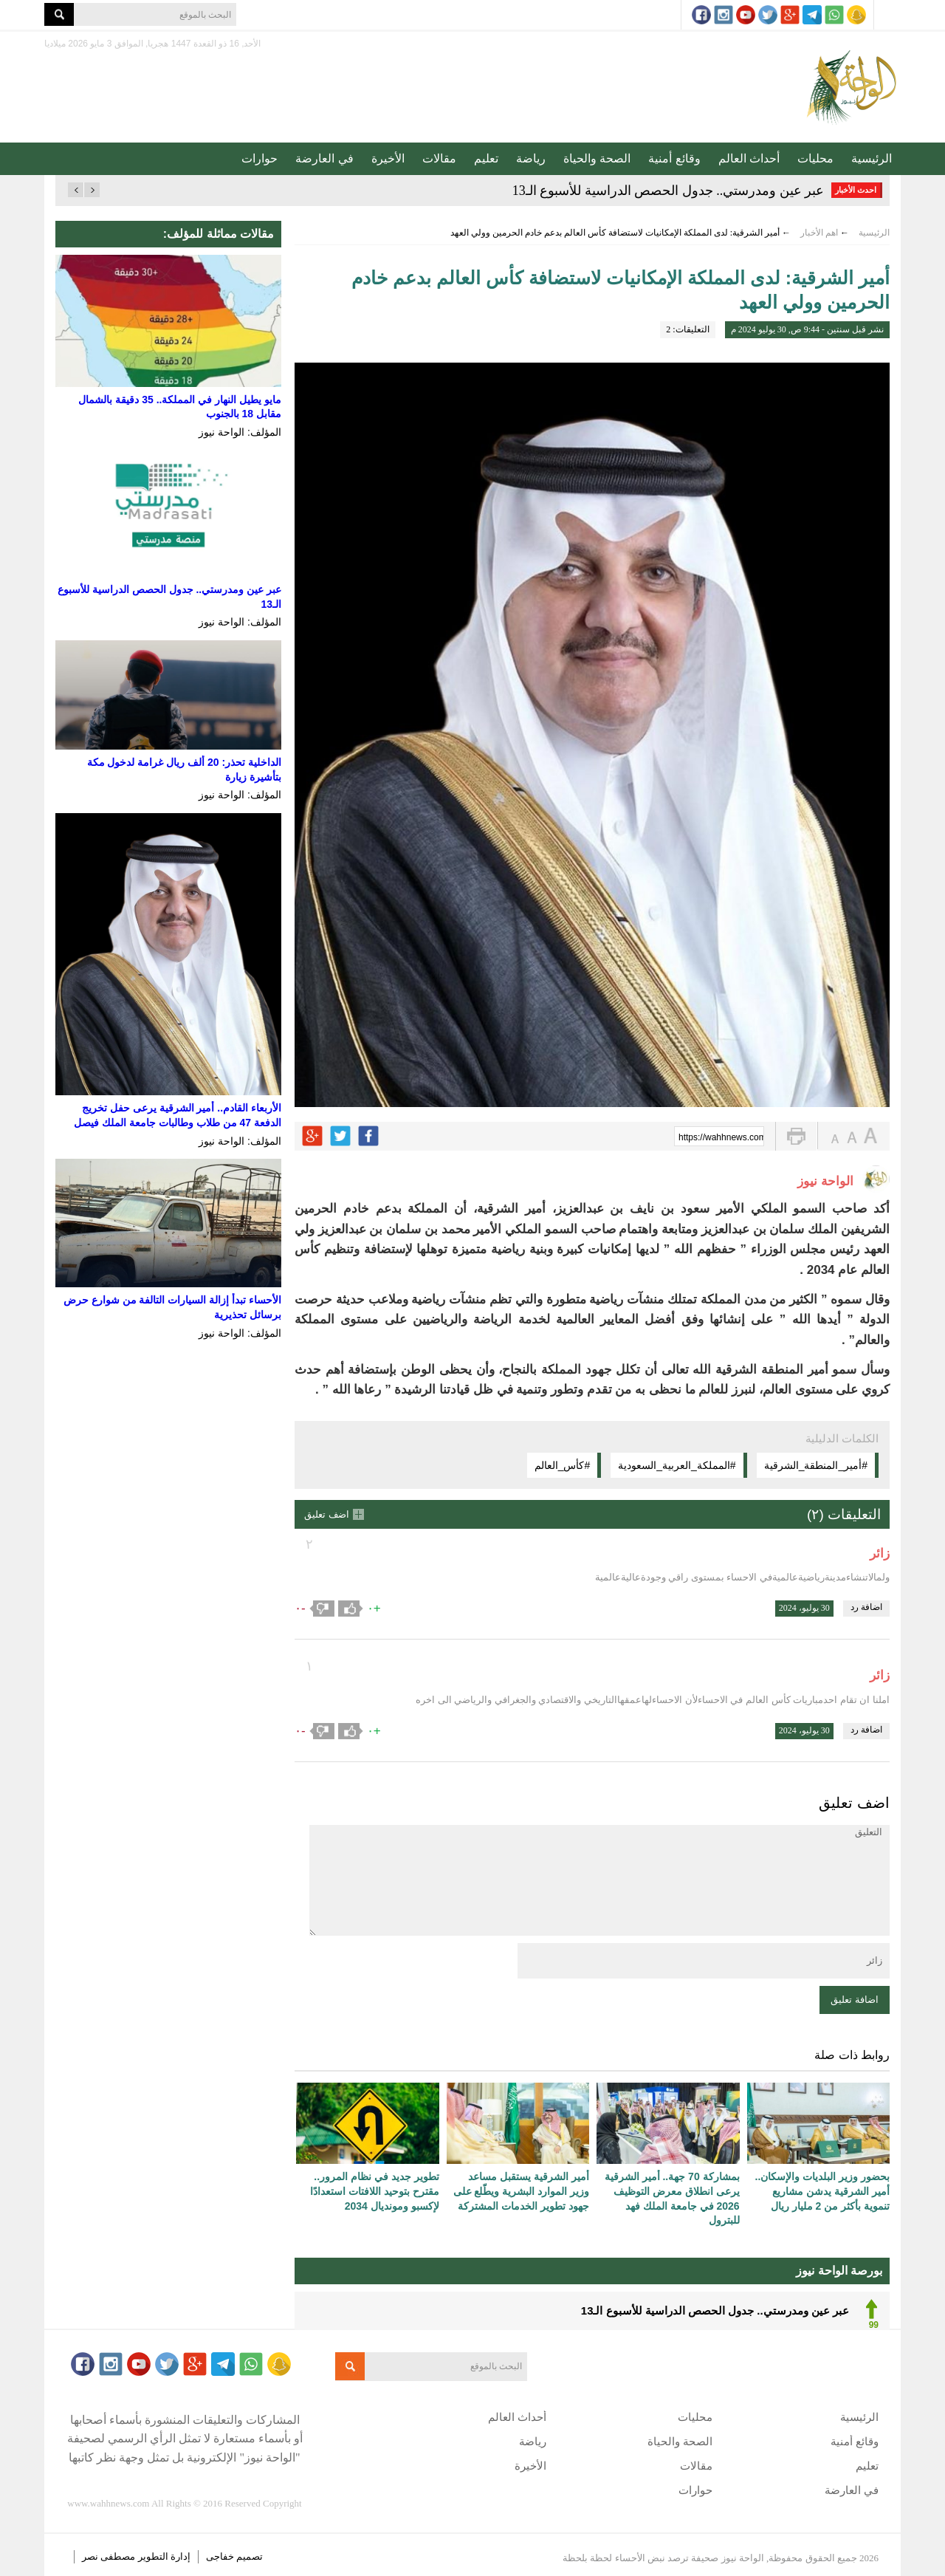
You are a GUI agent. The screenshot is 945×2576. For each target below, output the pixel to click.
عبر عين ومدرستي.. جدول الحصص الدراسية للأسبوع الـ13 (668, 190)
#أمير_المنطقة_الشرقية (815, 1465)
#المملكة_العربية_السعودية (676, 1465)
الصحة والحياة (596, 158)
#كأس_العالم (563, 1465)
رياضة (531, 158)
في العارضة (324, 158)
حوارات (259, 158)
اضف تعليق (326, 1514)
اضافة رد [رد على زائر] (866, 1607)
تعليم (486, 158)
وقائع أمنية (674, 158)
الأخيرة (388, 158)
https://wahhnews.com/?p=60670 (721, 1137)
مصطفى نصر (110, 2556)
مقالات (439, 158)
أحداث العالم (749, 158)
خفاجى (220, 2556)
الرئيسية (871, 158)
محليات (815, 158)
